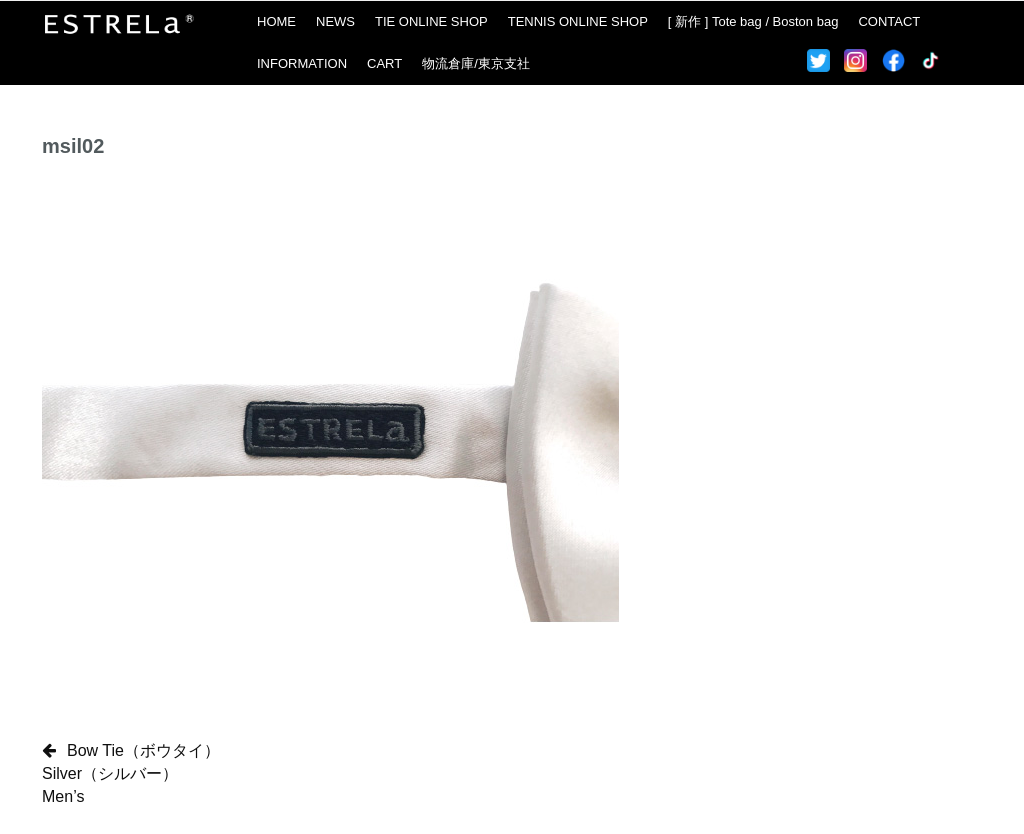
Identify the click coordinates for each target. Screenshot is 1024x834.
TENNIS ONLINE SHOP (578, 21)
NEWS (335, 21)
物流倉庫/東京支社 (476, 63)
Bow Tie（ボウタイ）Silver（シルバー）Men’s (131, 773)
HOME (276, 21)
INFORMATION (302, 63)
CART (384, 63)
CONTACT (889, 21)
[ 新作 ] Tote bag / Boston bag (753, 21)
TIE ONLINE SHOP (431, 21)
